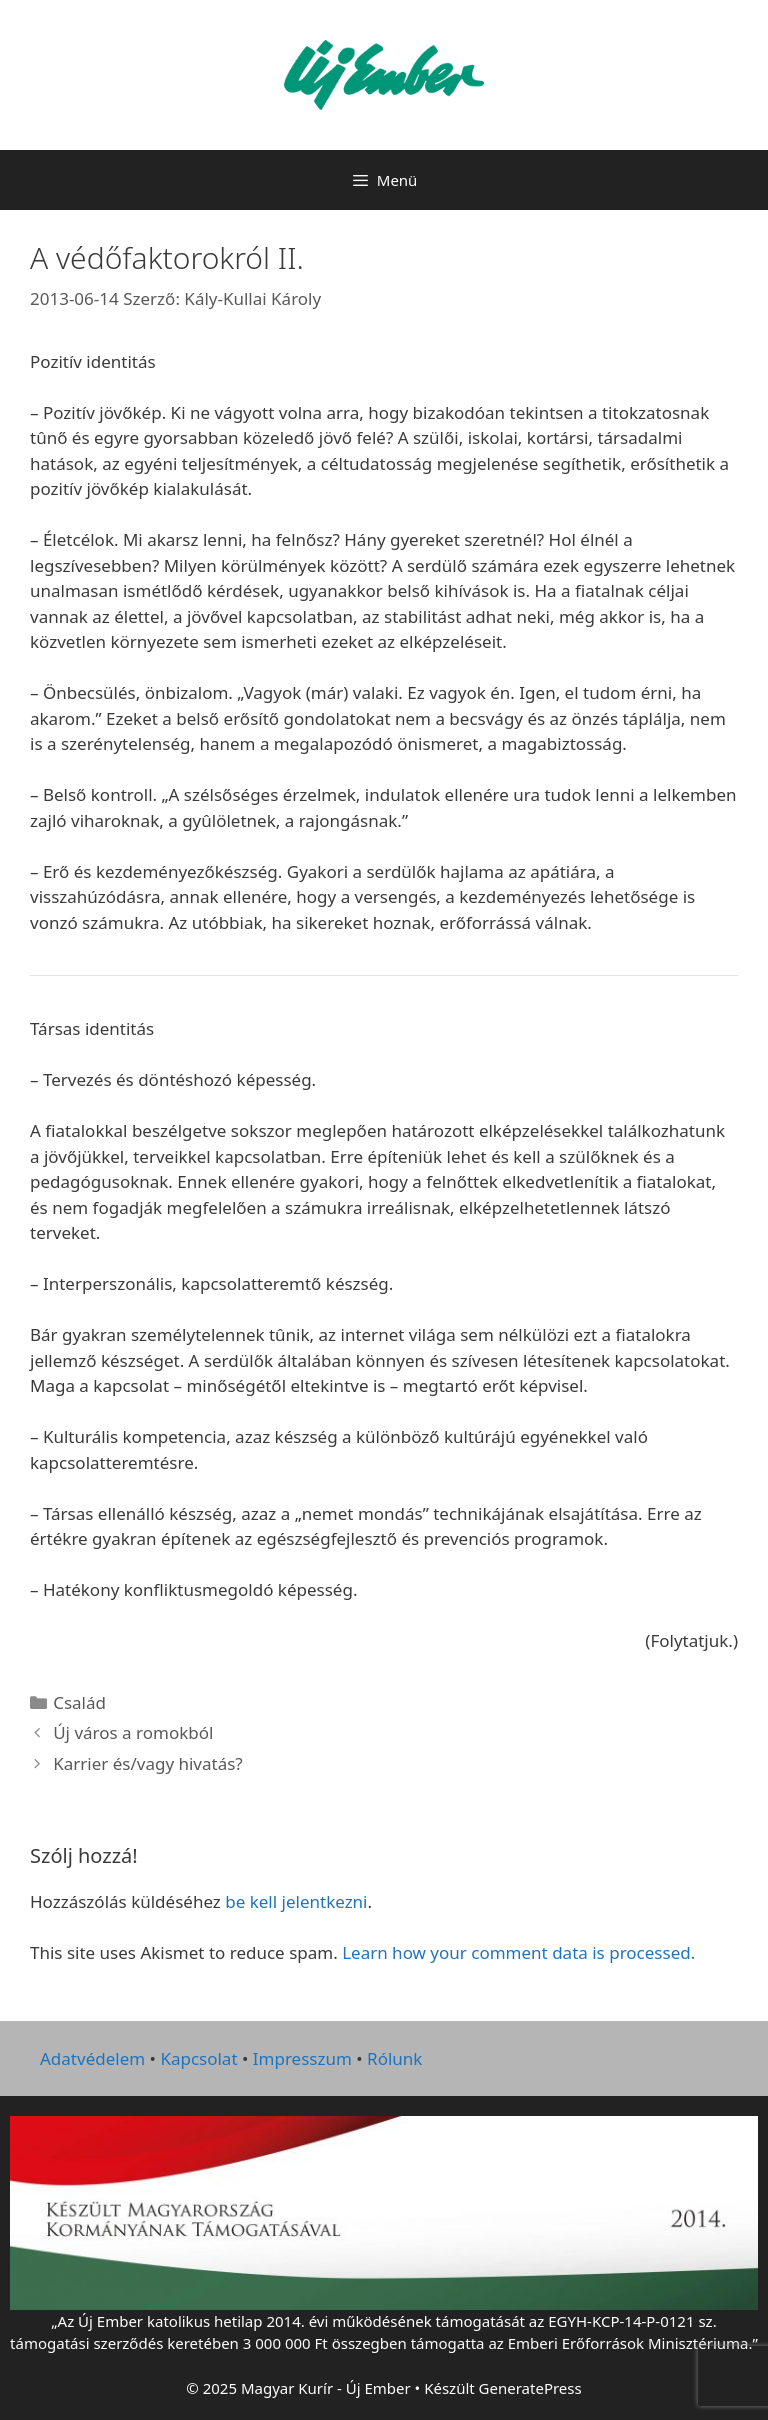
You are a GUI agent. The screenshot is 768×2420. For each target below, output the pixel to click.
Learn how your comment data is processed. (518, 1952)
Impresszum (302, 2058)
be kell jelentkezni (296, 1901)
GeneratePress (530, 2388)
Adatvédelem (92, 2058)
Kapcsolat (198, 2058)
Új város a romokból (133, 1732)
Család (79, 1702)
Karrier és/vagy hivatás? (148, 1763)
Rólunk (394, 2058)
